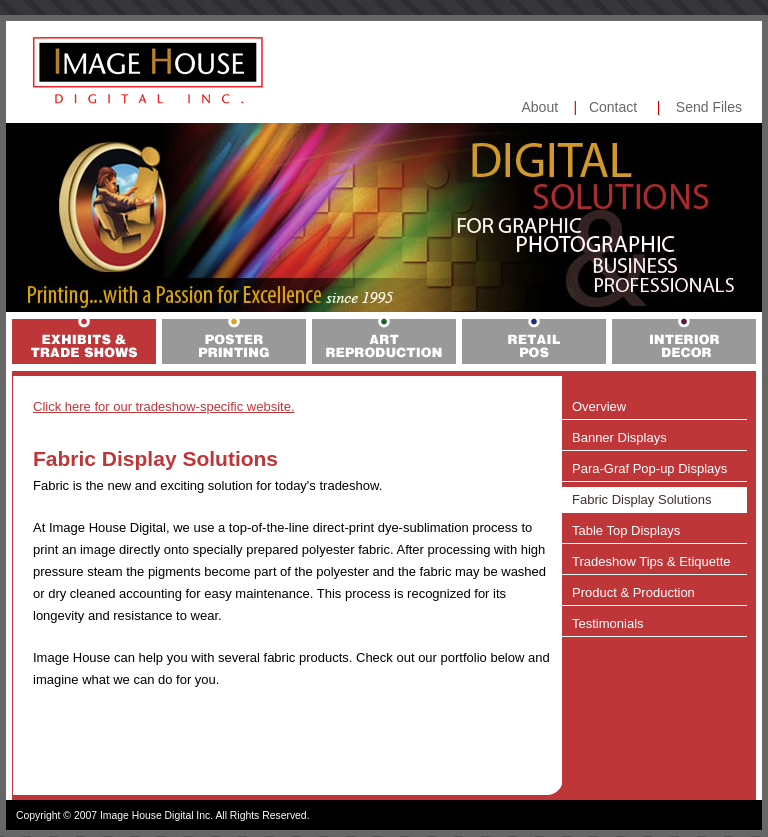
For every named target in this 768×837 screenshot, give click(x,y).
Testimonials (608, 623)
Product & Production (633, 592)
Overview (599, 406)
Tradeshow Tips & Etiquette (651, 561)
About (539, 107)
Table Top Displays (626, 530)
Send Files (709, 107)
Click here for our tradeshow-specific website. (164, 406)
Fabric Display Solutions (641, 499)
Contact (613, 107)
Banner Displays (619, 437)
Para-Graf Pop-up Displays (649, 468)
